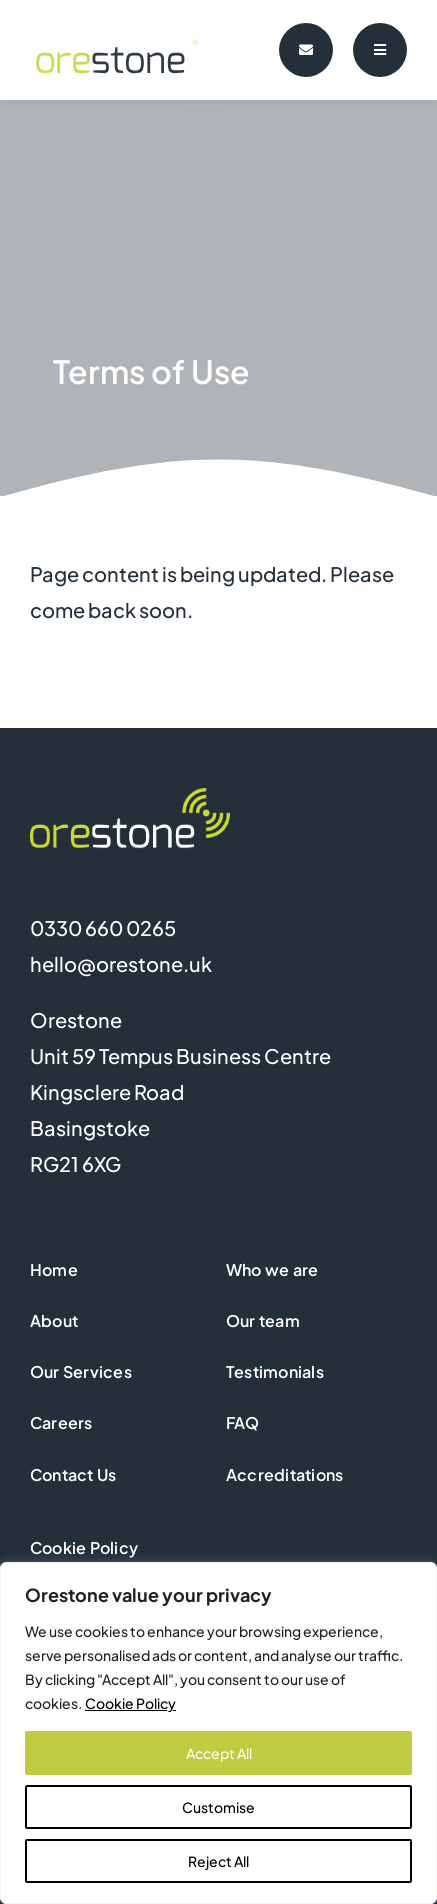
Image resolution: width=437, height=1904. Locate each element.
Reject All (218, 1861)
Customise (218, 1807)
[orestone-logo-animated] (124, 21)
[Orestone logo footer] (130, 797)
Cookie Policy (130, 1703)
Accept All (219, 1753)
